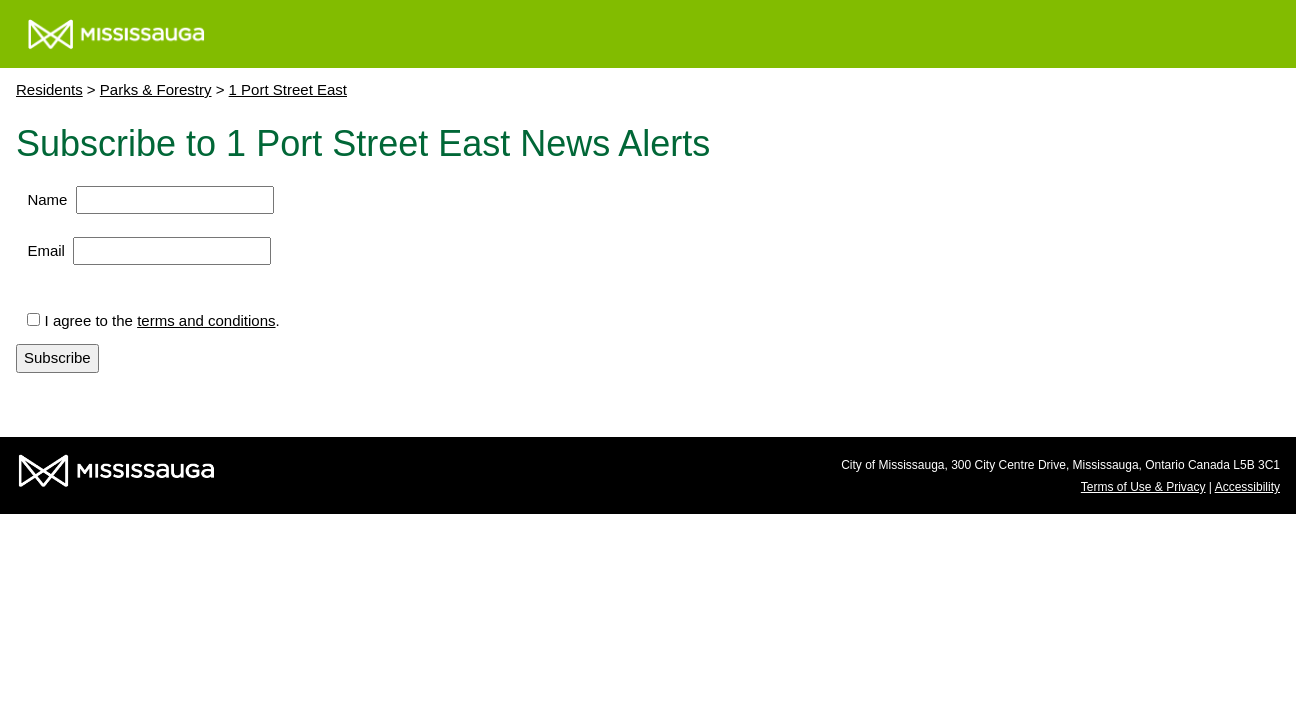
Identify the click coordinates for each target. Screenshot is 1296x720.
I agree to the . (162, 320)
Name (47, 199)
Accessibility (1247, 487)
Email (46, 250)
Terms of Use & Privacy (1143, 487)
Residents (49, 89)
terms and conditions (206, 320)
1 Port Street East (288, 89)
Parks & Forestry (156, 89)
